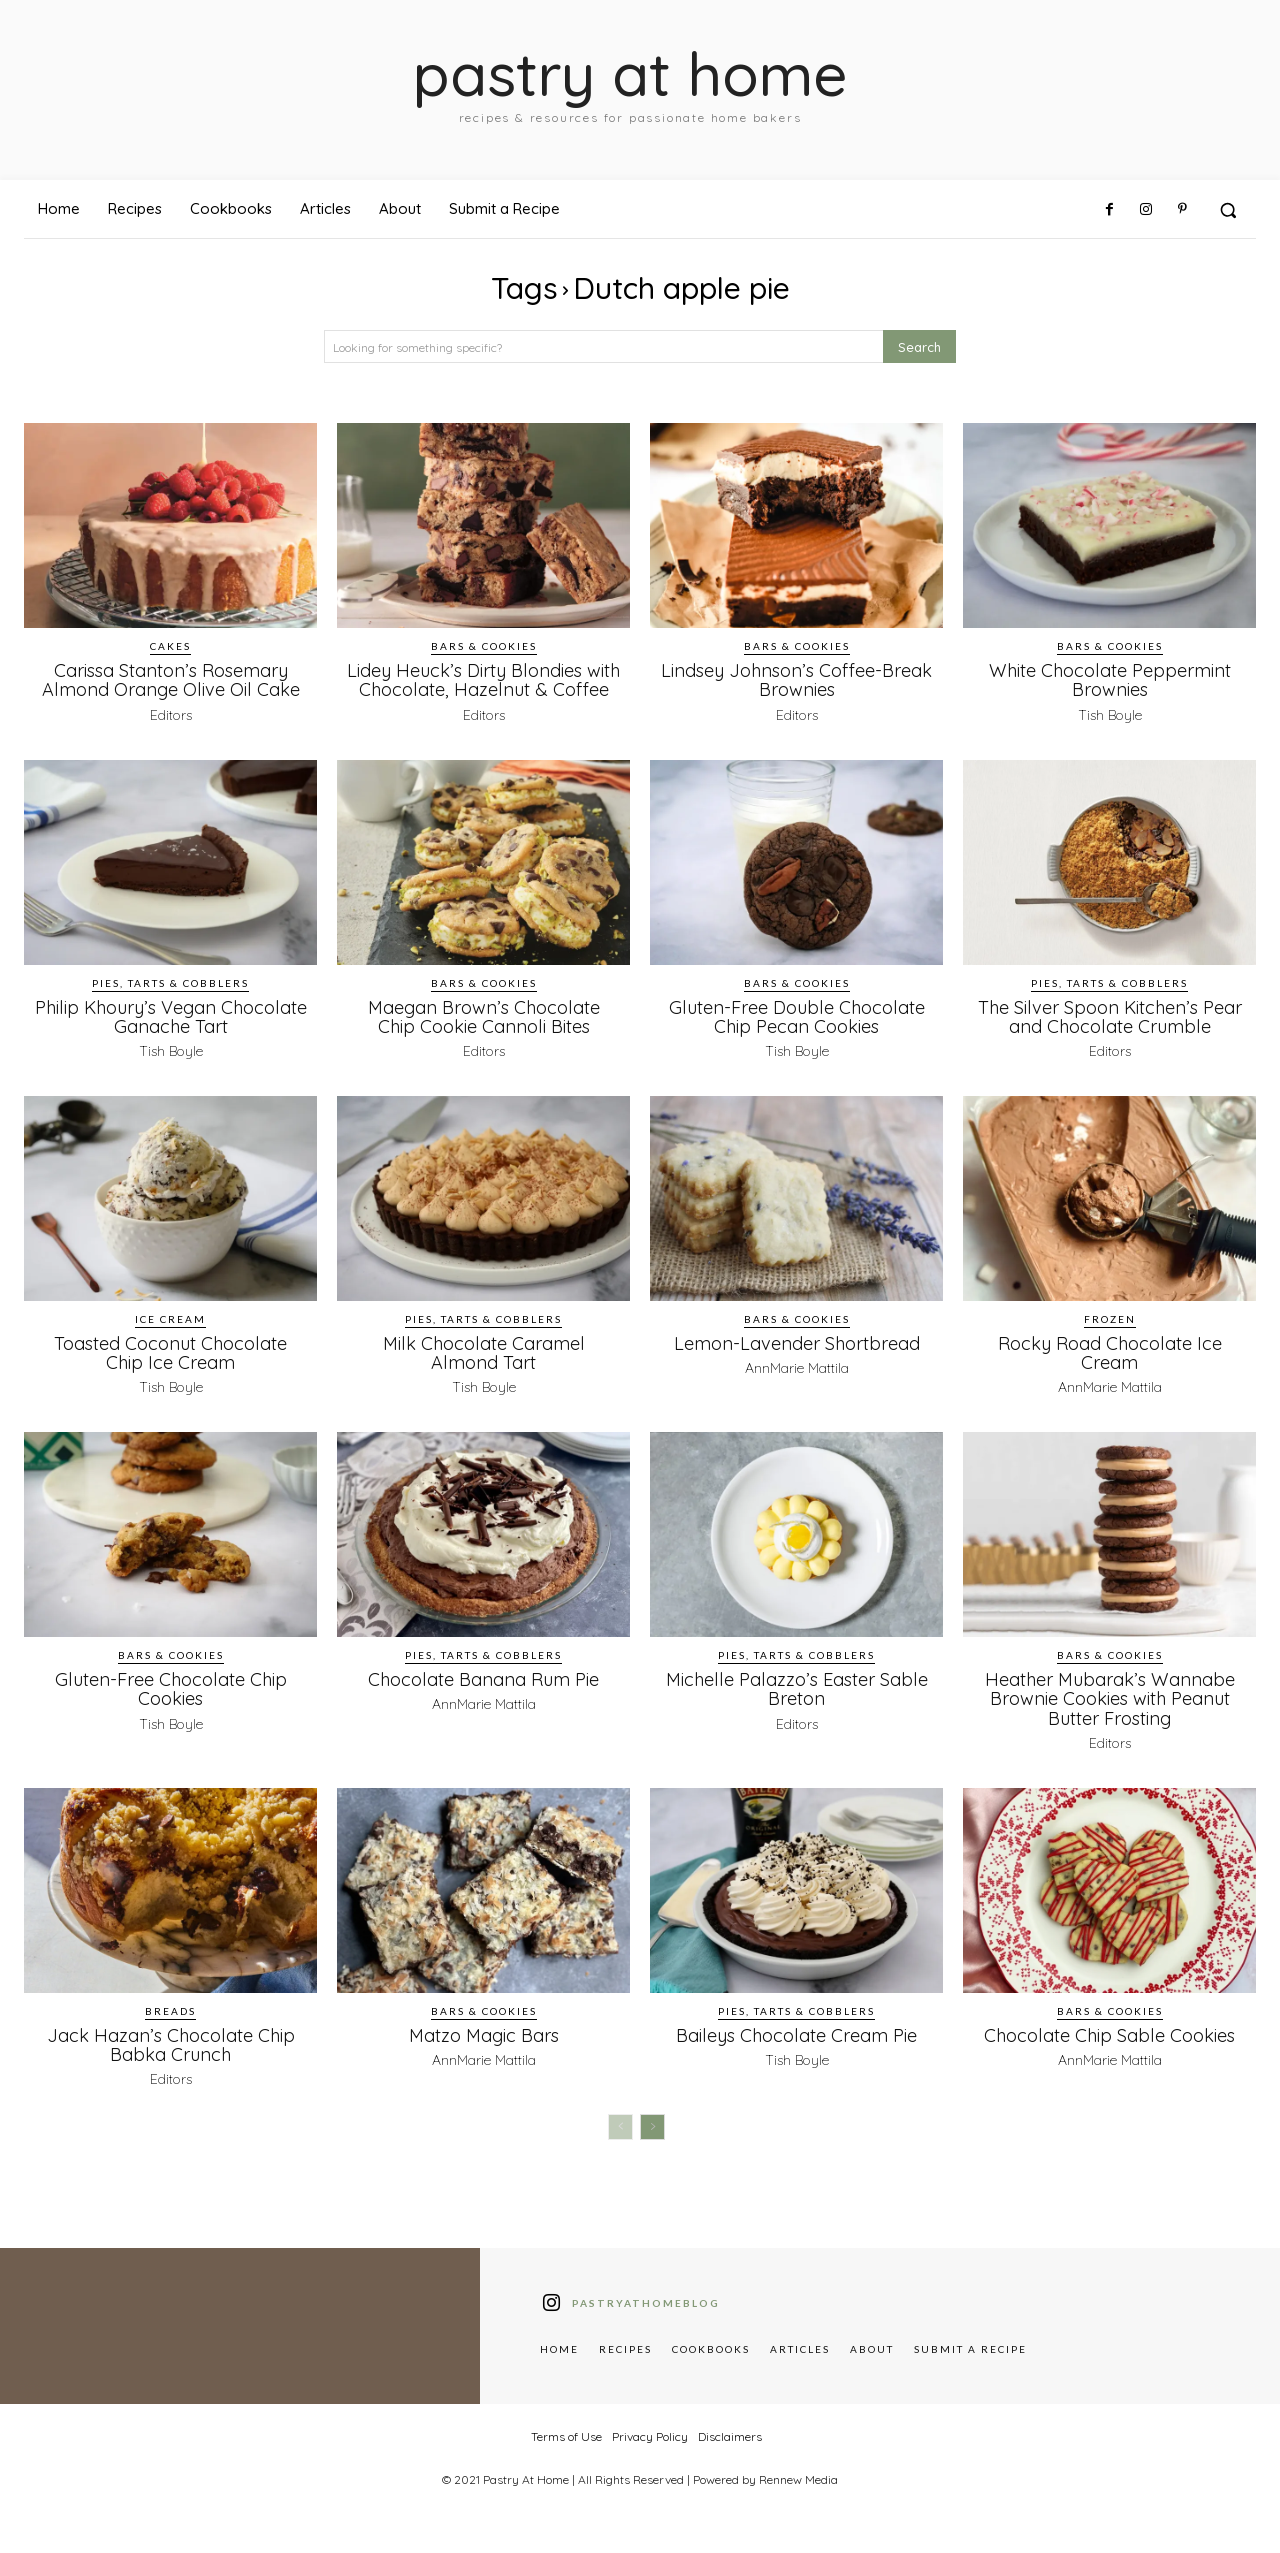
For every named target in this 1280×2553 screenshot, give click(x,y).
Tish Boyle (1110, 714)
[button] (1228, 210)
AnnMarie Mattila (797, 1386)
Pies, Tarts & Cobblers (170, 1001)
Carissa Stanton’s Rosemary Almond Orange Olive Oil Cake (170, 679)
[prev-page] (620, 2145)
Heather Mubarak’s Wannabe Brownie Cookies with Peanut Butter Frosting (1109, 1717)
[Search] (919, 346)
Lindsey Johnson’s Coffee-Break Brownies (797, 679)
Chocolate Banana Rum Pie (483, 1698)
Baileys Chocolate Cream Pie (796, 2053)
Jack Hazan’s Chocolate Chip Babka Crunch (171, 2062)
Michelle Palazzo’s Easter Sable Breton (796, 1707)
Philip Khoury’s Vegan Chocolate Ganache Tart (171, 1034)
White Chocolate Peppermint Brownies (1110, 679)
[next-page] (652, 2145)
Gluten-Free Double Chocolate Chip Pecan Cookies (796, 1034)
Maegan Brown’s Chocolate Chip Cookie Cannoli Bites (483, 1034)
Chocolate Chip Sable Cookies (1109, 2053)
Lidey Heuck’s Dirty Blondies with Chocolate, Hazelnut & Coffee (484, 689)
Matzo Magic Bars (483, 2053)
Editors (171, 714)
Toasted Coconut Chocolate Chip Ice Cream (171, 1370)
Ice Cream (170, 1337)
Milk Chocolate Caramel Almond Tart (483, 1370)
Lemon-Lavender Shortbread (797, 1361)
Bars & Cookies (484, 646)
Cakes (170, 646)
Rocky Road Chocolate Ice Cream (1110, 1370)
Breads (170, 2029)
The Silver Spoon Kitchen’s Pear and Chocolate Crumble (1110, 1034)
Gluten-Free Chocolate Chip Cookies (170, 1707)
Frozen (1110, 1337)
